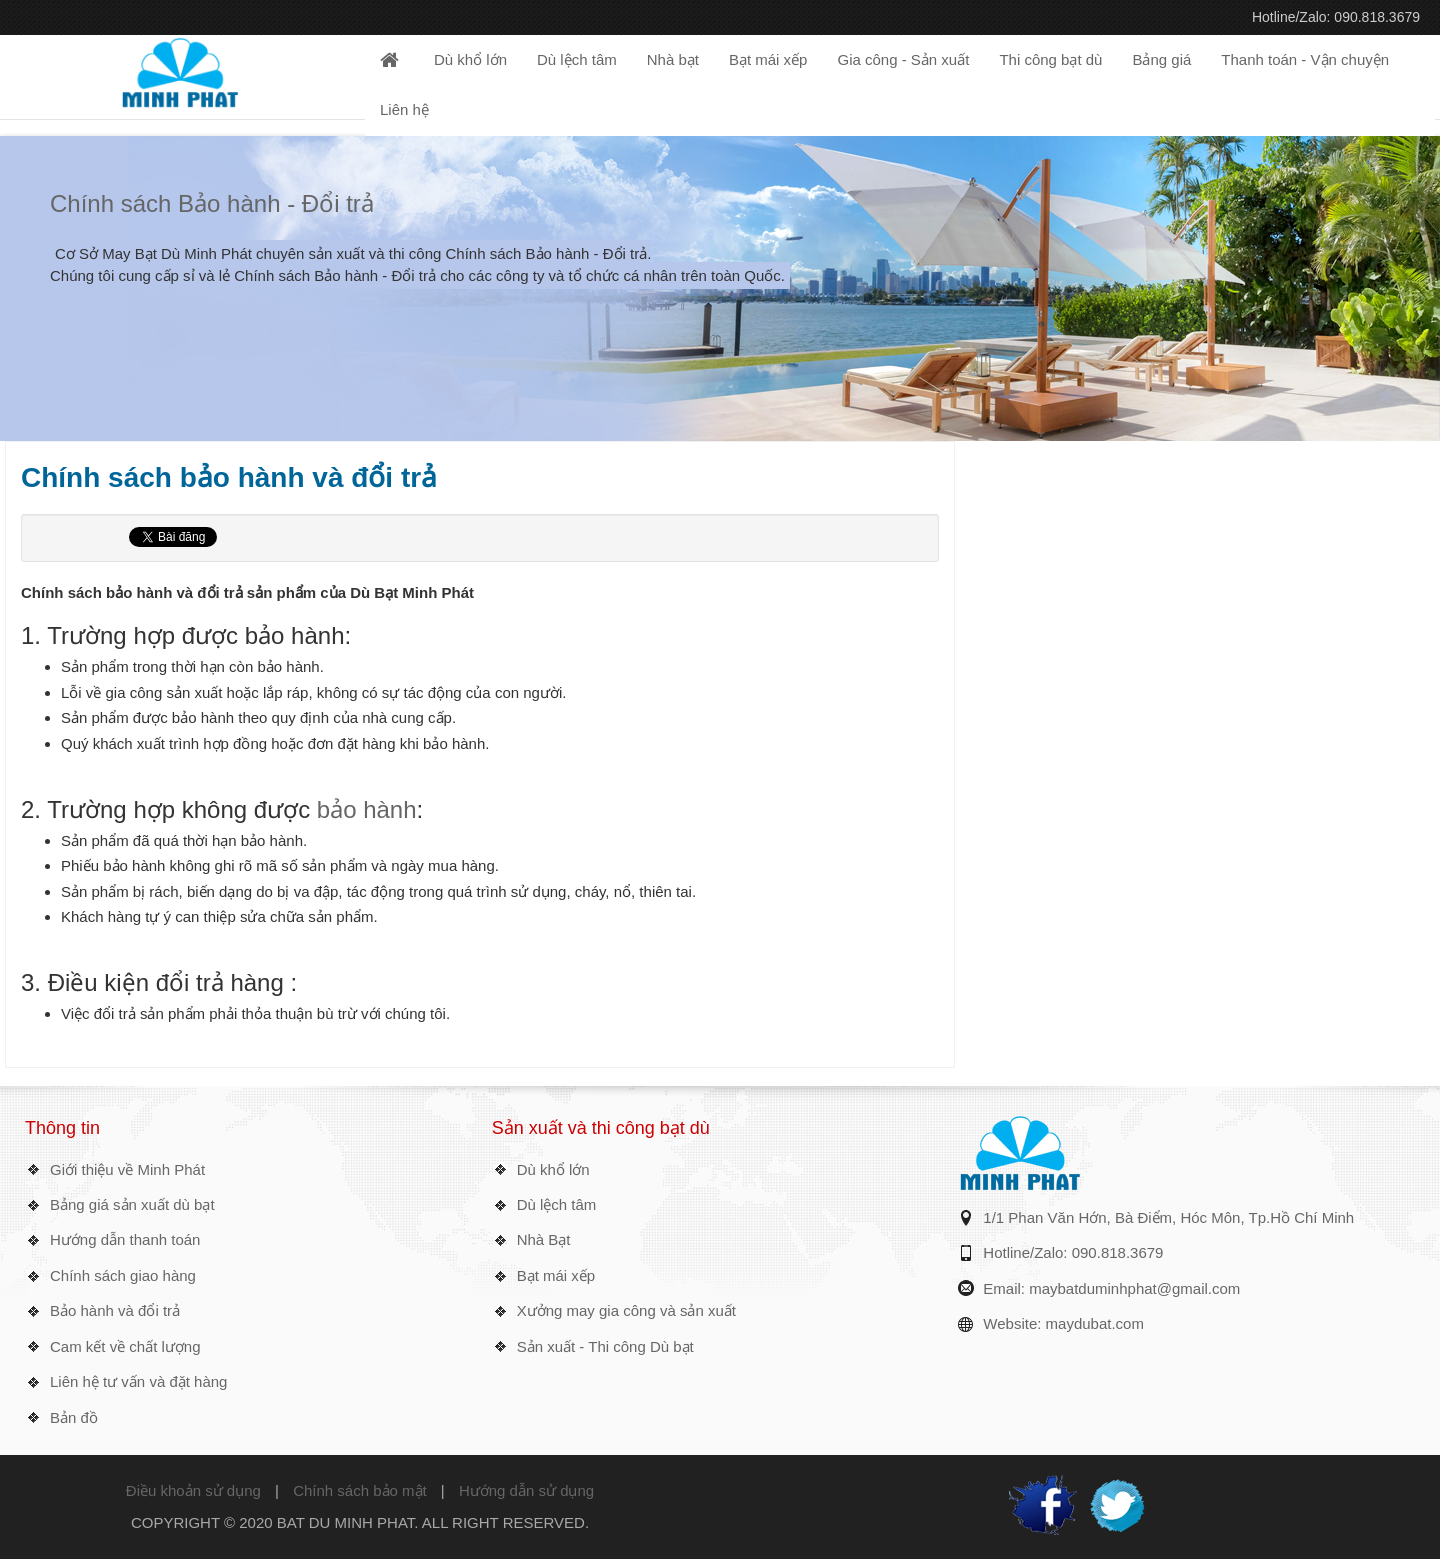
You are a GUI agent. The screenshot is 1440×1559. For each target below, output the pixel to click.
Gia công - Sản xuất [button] (903, 59)
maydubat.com (1095, 1323)
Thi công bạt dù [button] (1050, 59)
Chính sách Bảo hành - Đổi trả (212, 203)
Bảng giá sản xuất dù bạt (132, 1204)
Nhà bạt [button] (673, 59)
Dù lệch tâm (557, 1204)
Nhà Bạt (544, 1239)
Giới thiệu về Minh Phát (127, 1169)
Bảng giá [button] (1161, 59)
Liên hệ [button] (404, 109)
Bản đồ (74, 1417)
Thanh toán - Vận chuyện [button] (1305, 59)
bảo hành (367, 809)
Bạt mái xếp (556, 1275)
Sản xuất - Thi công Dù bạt (605, 1346)
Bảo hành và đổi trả (115, 1310)
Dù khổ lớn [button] (470, 59)
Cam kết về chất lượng (125, 1346)
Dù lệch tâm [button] (577, 59)
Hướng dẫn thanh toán (125, 1239)
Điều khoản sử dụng (193, 1490)
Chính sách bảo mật (360, 1490)
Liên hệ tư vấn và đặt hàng (138, 1381)
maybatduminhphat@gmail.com (1134, 1288)
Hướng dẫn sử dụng (526, 1490)
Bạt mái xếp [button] (768, 59)
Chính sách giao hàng (123, 1275)
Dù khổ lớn (553, 1169)
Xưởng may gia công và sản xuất (626, 1310)
